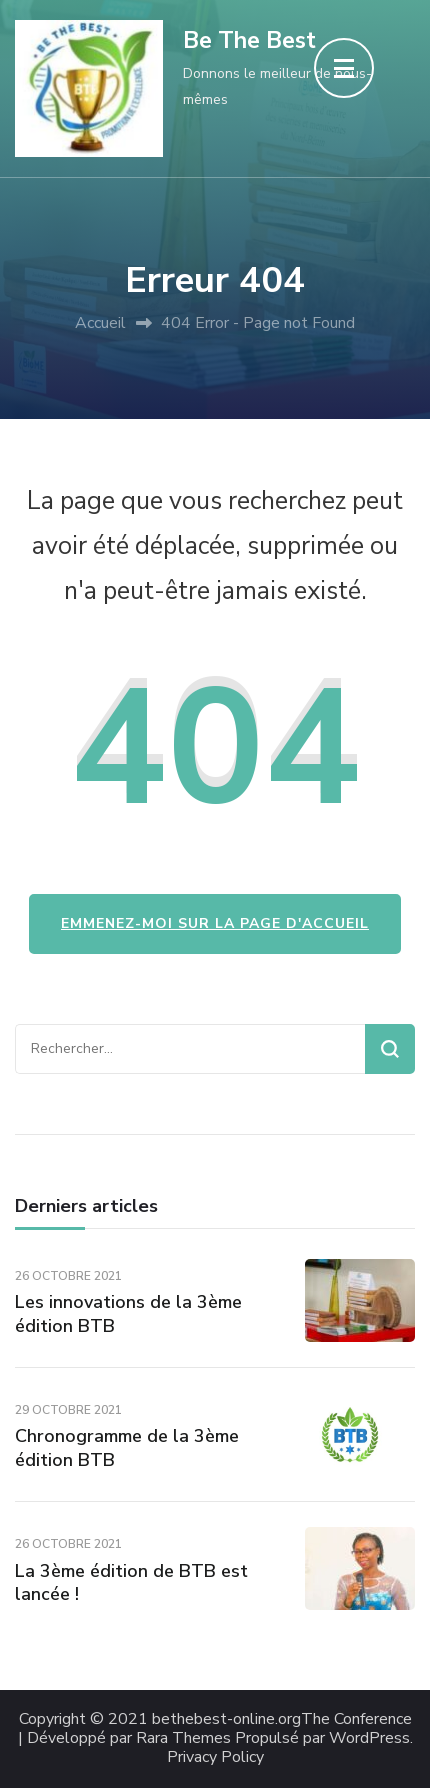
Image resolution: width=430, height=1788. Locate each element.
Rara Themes (183, 1738)
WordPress (369, 1738)
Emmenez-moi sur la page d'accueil (215, 923)
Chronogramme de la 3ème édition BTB (127, 1447)
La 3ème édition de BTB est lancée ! (131, 1582)
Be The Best (249, 40)
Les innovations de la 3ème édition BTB (128, 1313)
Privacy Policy (215, 1757)
